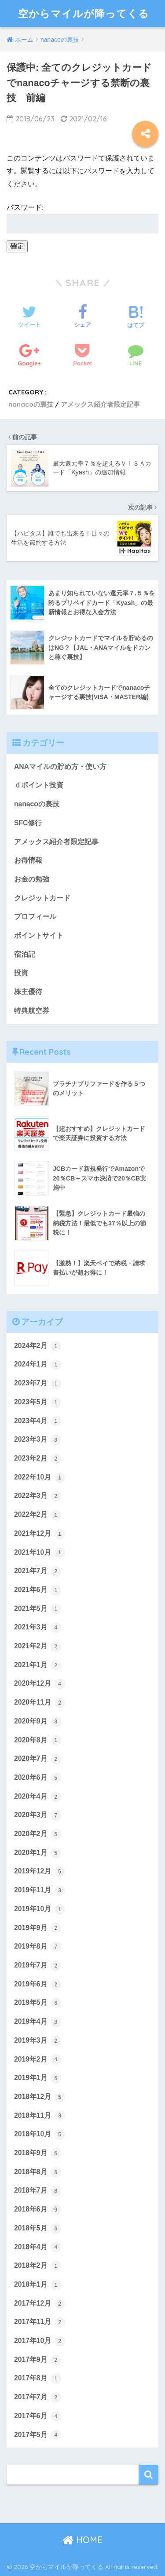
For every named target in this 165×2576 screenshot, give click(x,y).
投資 (21, 972)
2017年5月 (37, 2435)
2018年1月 (37, 2285)
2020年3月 (37, 1815)
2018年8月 (37, 2172)
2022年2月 (37, 1515)
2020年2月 (37, 1834)
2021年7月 (37, 1571)
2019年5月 (37, 2003)
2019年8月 (37, 1947)
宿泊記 (24, 954)
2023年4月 (37, 1421)
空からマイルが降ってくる (83, 13)
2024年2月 (37, 1346)
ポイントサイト (38, 935)
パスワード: (82, 218)
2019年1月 (37, 2078)
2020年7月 (37, 1759)
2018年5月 (37, 2228)
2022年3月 (37, 1496)
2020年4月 (37, 1797)
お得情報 (28, 860)
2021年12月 (39, 1534)
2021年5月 (37, 1608)
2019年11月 (39, 1890)
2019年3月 (37, 2041)
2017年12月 (39, 2304)
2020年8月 (37, 1740)
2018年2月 (37, 2266)
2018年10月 (39, 2134)
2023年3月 (37, 1440)
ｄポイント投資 (38, 785)
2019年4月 (37, 2022)
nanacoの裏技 (30, 404)
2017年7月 (37, 2397)
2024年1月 (37, 1364)
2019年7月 (37, 1965)
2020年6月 (37, 1778)
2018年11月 (39, 2115)
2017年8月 (37, 2378)
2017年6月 (37, 2416)
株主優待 (28, 991)
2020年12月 (39, 1684)
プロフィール (35, 916)
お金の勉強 (31, 879)
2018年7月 (37, 2191)
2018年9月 (37, 2153)
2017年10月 (39, 2341)
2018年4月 (37, 2247)
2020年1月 (37, 1853)
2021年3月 (37, 1627)
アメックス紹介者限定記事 (100, 404)
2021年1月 (37, 1665)
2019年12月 (39, 1871)
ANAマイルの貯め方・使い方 (60, 766)
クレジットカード (42, 898)
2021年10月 (39, 1552)
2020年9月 (37, 1721)
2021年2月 (37, 1646)
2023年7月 (37, 1383)
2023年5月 (37, 1402)
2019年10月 (39, 1909)
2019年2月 (37, 2059)
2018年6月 (37, 2209)
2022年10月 (39, 1477)
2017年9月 (37, 2360)
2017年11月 (39, 2322)
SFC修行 (28, 823)
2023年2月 (37, 1459)
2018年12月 (39, 2097)
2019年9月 (37, 1928)
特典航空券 (31, 1010)
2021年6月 (37, 1590)
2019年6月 (37, 1984)
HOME (82, 2539)
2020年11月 (39, 1703)
